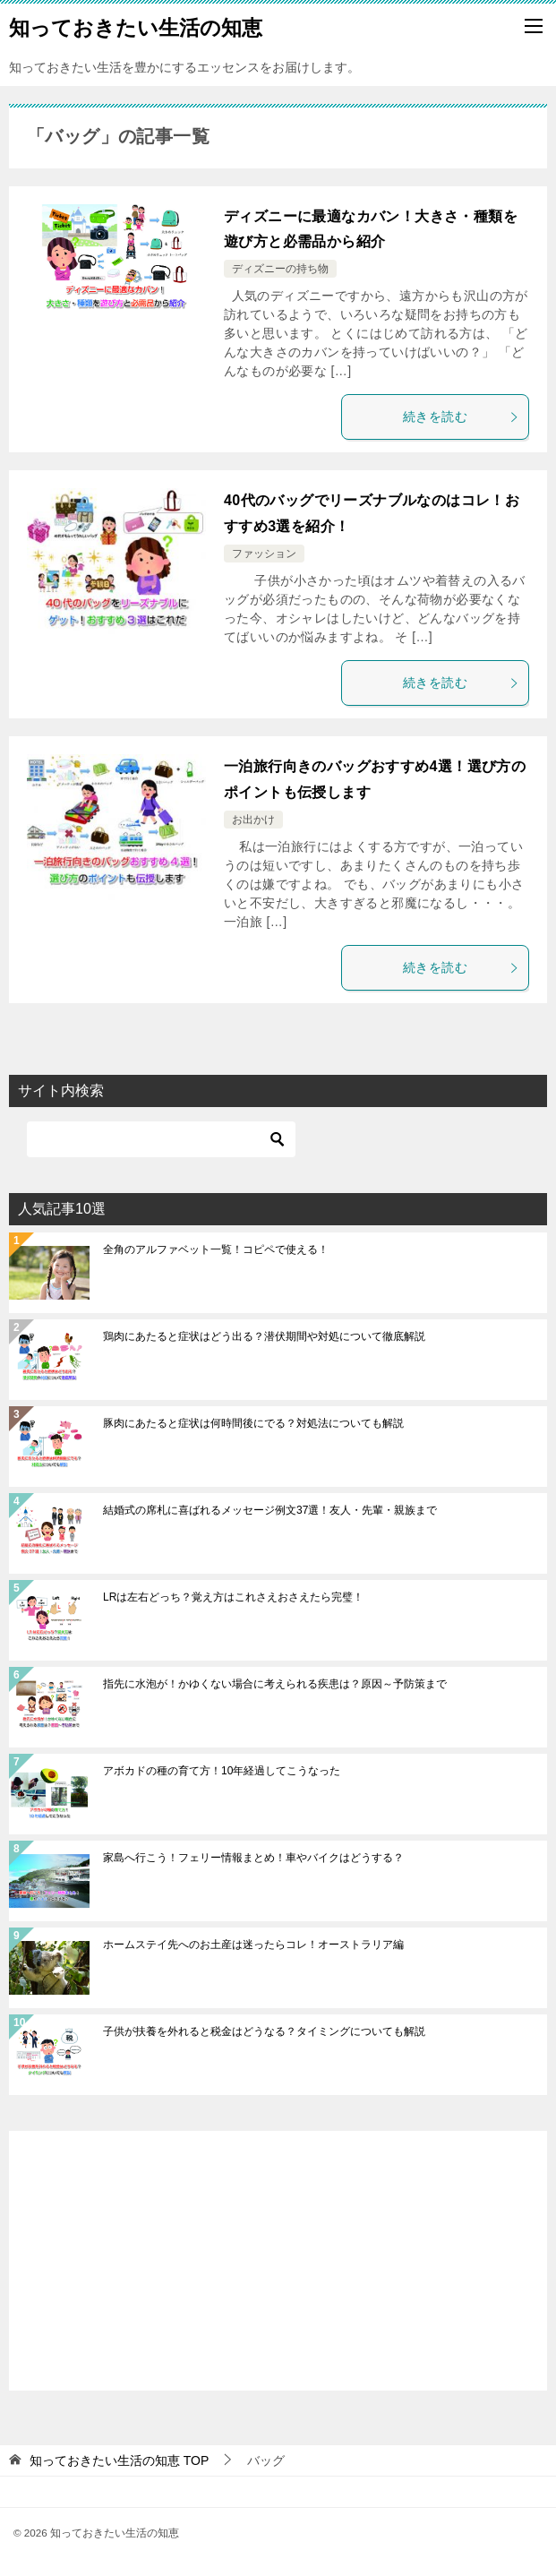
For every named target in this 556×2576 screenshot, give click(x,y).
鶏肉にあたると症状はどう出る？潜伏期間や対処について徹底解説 (264, 1336)
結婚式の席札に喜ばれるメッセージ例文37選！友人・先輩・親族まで (270, 1510)
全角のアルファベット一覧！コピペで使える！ (216, 1249)
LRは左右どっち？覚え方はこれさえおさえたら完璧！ (233, 1597)
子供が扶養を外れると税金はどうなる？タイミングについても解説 (264, 2031)
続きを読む (461, 416)
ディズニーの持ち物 (280, 268)
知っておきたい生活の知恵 (135, 26)
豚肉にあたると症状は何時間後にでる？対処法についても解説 (253, 1423)
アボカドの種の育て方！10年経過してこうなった (221, 1771)
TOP (119, 2460)
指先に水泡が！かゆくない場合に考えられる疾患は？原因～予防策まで (275, 1684)
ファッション (264, 553)
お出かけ (253, 819)
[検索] (161, 1139)
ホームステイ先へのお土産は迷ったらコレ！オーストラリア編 (253, 1944)
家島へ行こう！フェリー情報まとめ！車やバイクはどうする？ (253, 1857)
